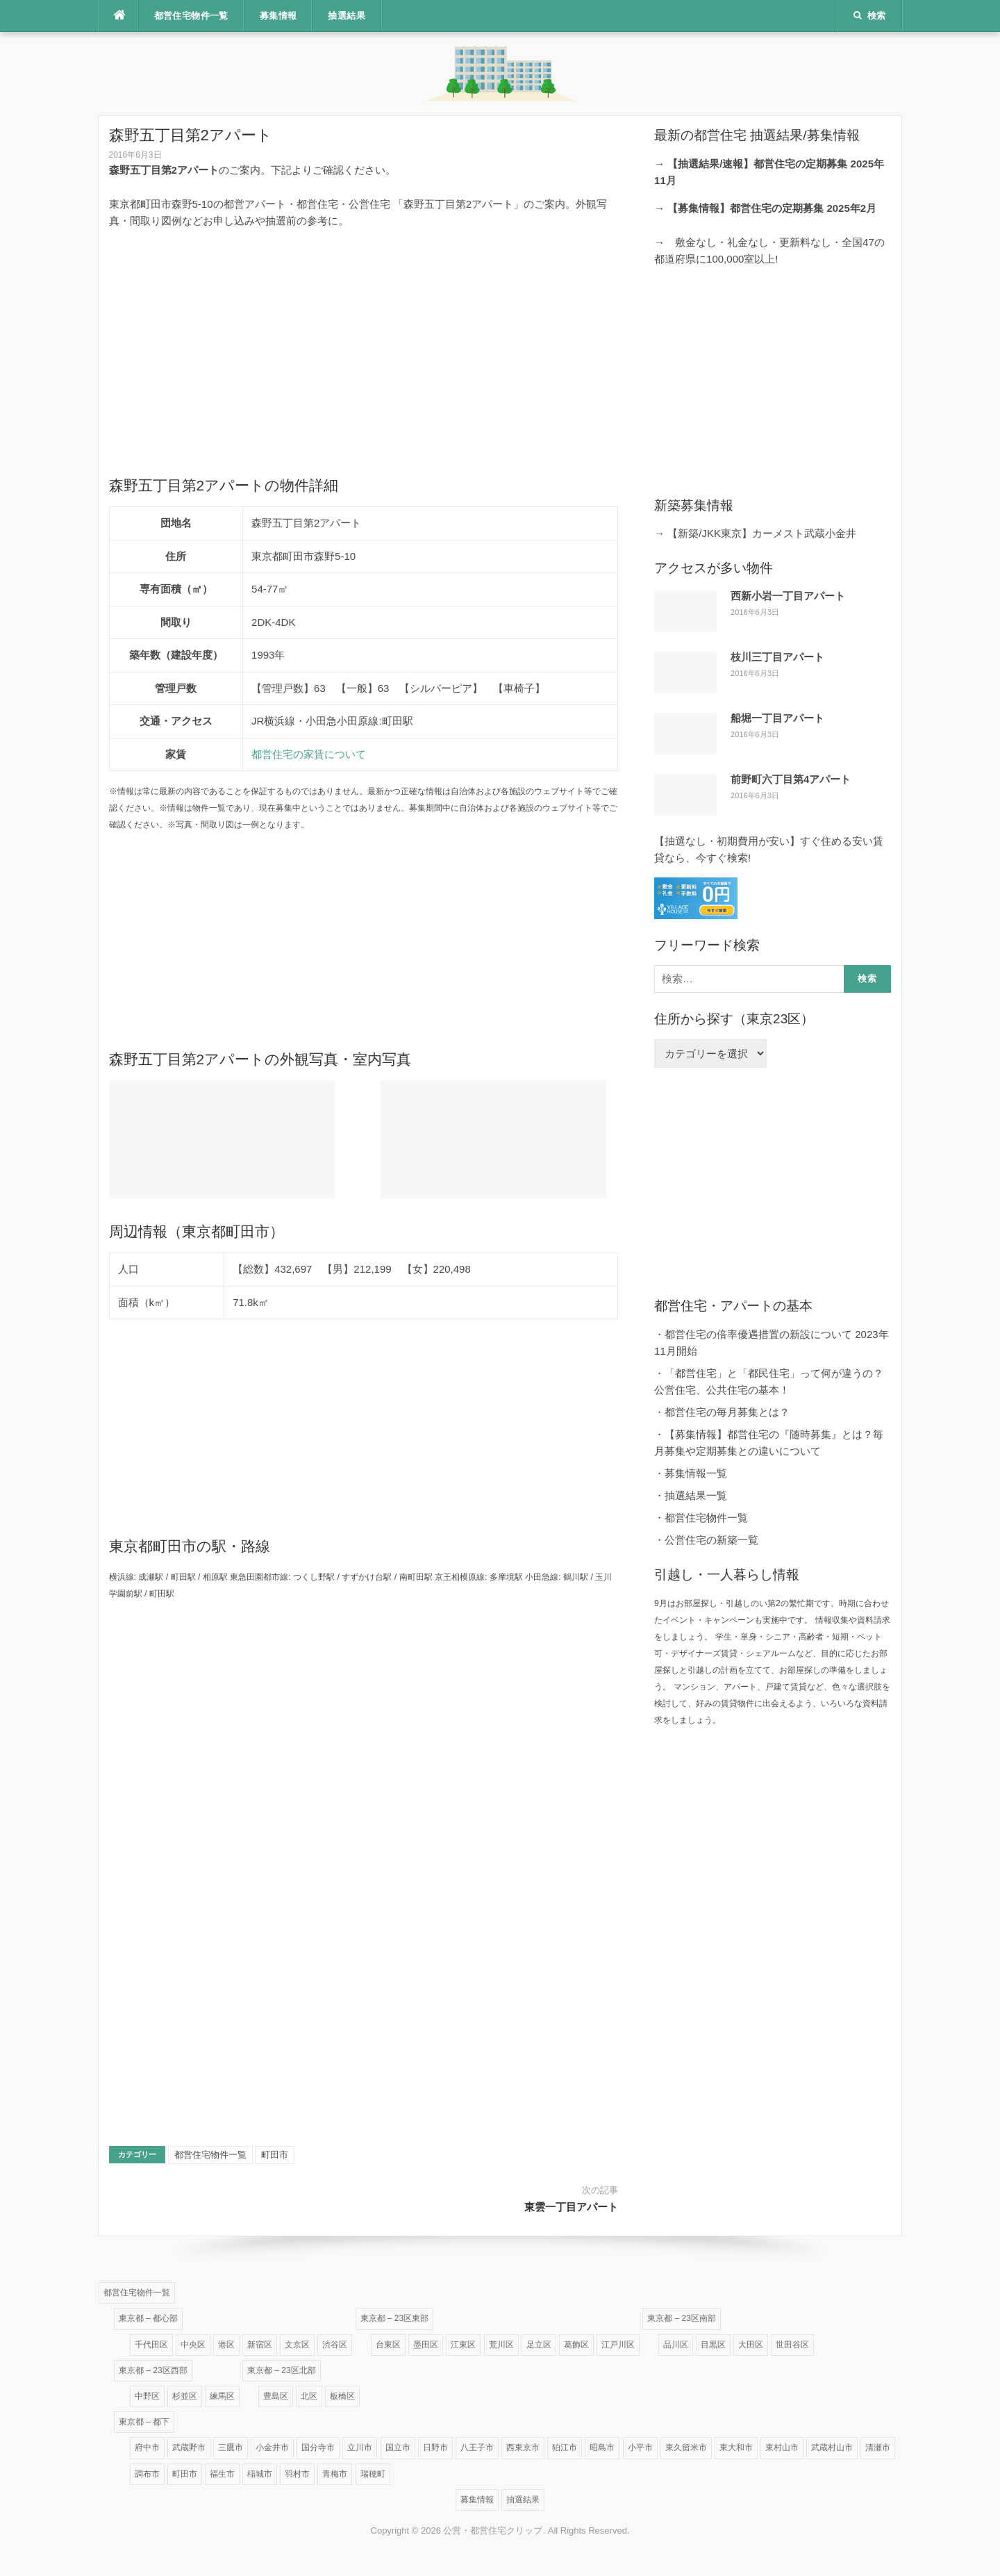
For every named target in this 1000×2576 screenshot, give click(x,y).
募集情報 (278, 15)
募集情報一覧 (696, 1473)
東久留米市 (686, 2447)
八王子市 (477, 2447)
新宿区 (259, 2345)
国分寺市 (318, 2447)
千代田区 (151, 2345)
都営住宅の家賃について (308, 754)
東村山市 (782, 2447)
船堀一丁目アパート (777, 718)
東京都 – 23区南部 (681, 2318)
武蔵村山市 (832, 2447)
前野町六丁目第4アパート (791, 779)
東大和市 (736, 2447)
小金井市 (272, 2447)
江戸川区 (618, 2345)
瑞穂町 (372, 2474)
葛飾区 (576, 2345)
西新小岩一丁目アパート (788, 596)
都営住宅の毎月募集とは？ (727, 1412)
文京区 (297, 2345)
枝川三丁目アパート (777, 657)
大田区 (750, 2345)
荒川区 (501, 2345)
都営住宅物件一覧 (191, 15)
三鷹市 (230, 2447)
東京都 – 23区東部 (394, 2318)
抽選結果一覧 (696, 1495)
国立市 (397, 2447)
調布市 (147, 2474)
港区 (226, 2345)
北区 (309, 2396)
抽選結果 (346, 15)
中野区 (147, 2396)
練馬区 (222, 2396)
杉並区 (184, 2396)
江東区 (463, 2345)
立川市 (359, 2447)
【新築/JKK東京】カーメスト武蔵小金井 (761, 533)
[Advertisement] (363, 337)
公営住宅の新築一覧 (711, 1540)
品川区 (675, 2345)
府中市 (147, 2447)
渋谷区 (334, 2345)
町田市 (274, 2154)
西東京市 (523, 2447)
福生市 (222, 2474)
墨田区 (425, 2345)
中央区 (193, 2345)
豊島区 (275, 2396)
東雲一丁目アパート (571, 2207)
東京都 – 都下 (144, 2422)
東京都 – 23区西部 (153, 2370)
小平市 (640, 2447)
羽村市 (297, 2474)
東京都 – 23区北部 (281, 2370)
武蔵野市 (189, 2447)
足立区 (538, 2345)
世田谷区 (792, 2345)
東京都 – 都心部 (148, 2318)
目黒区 (713, 2345)
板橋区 (342, 2396)
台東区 (388, 2345)
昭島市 (602, 2447)
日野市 (435, 2447)
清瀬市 (877, 2447)
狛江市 (564, 2447)
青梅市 (334, 2474)
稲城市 (259, 2474)
